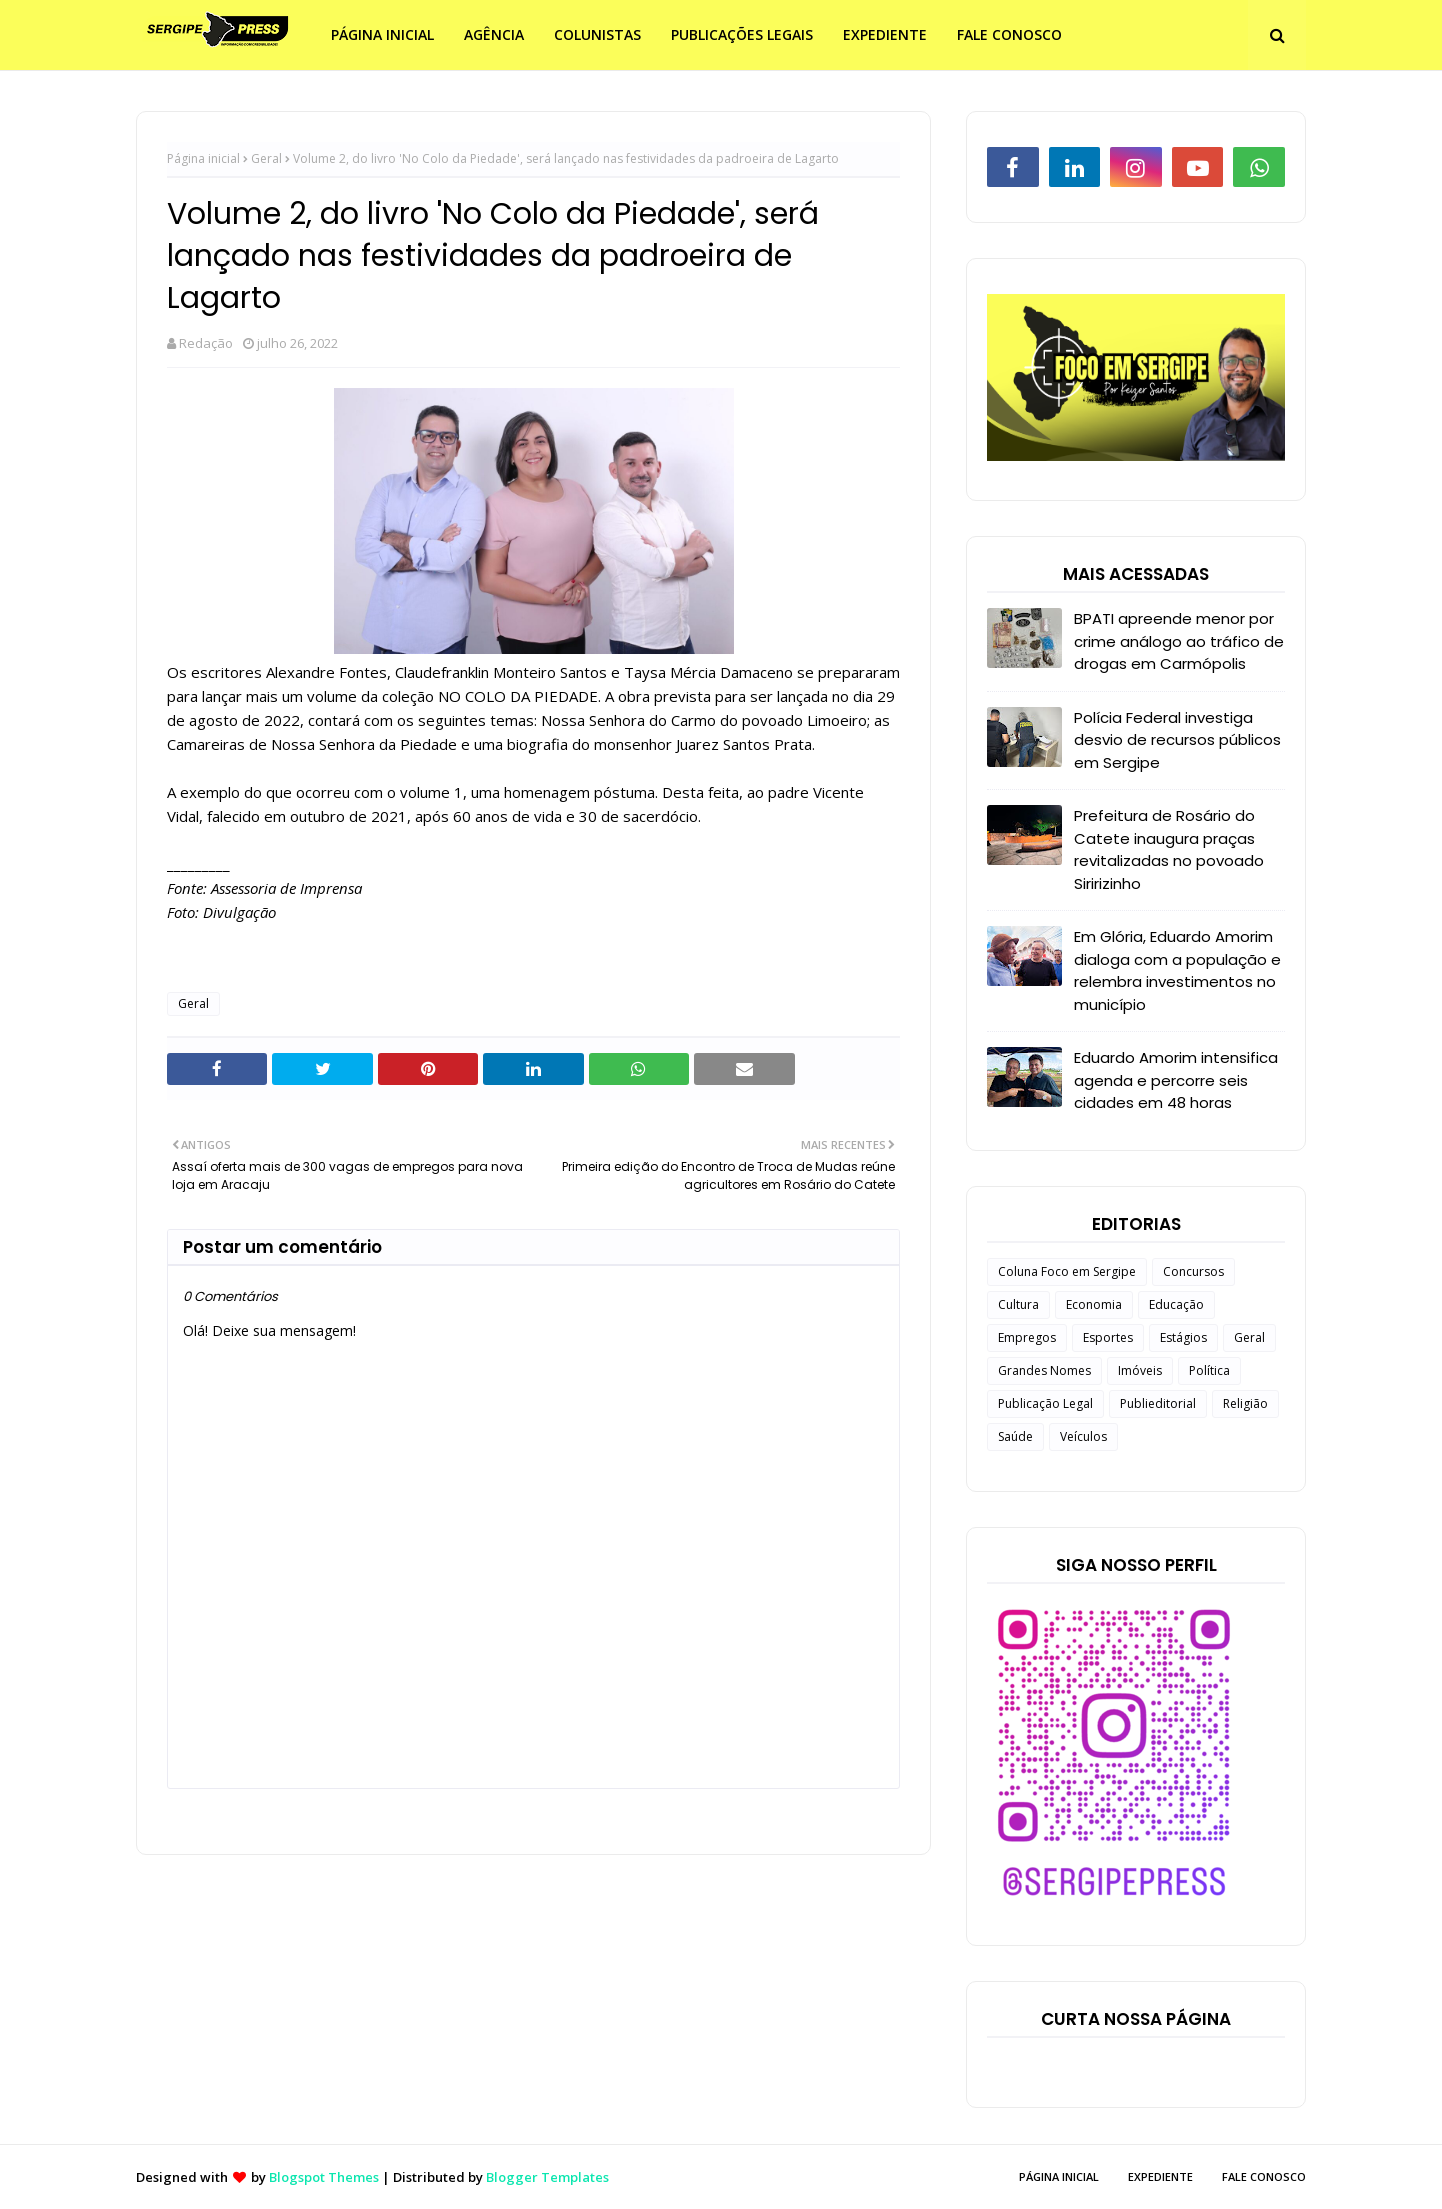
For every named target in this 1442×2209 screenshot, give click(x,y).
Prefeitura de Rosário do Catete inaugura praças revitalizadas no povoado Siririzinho (1169, 849)
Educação (1176, 1304)
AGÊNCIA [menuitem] (494, 34)
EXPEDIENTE (1160, 2176)
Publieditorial (1158, 1403)
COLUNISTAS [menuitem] (597, 34)
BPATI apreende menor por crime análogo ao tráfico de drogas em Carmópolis (1179, 641)
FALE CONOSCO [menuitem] (1009, 34)
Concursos (1193, 1271)
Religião (1245, 1403)
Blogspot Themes (324, 2177)
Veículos (1083, 1436)
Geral (266, 158)
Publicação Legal (1045, 1403)
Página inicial (203, 158)
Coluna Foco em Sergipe (1067, 1271)
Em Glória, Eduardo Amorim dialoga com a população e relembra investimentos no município (1177, 970)
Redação (206, 343)
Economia (1094, 1304)
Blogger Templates (547, 2177)
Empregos (1027, 1337)
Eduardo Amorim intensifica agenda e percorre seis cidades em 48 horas (1176, 1080)
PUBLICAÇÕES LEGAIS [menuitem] (742, 34)
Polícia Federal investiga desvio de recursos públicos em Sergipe (1177, 740)
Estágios (1183, 1337)
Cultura (1018, 1304)
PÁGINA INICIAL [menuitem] (382, 34)
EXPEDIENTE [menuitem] (885, 34)
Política (1209, 1370)
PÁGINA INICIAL (1059, 2176)
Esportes (1108, 1337)
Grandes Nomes (1044, 1370)
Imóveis (1140, 1370)
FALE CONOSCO (1264, 2176)
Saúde (1015, 1436)
